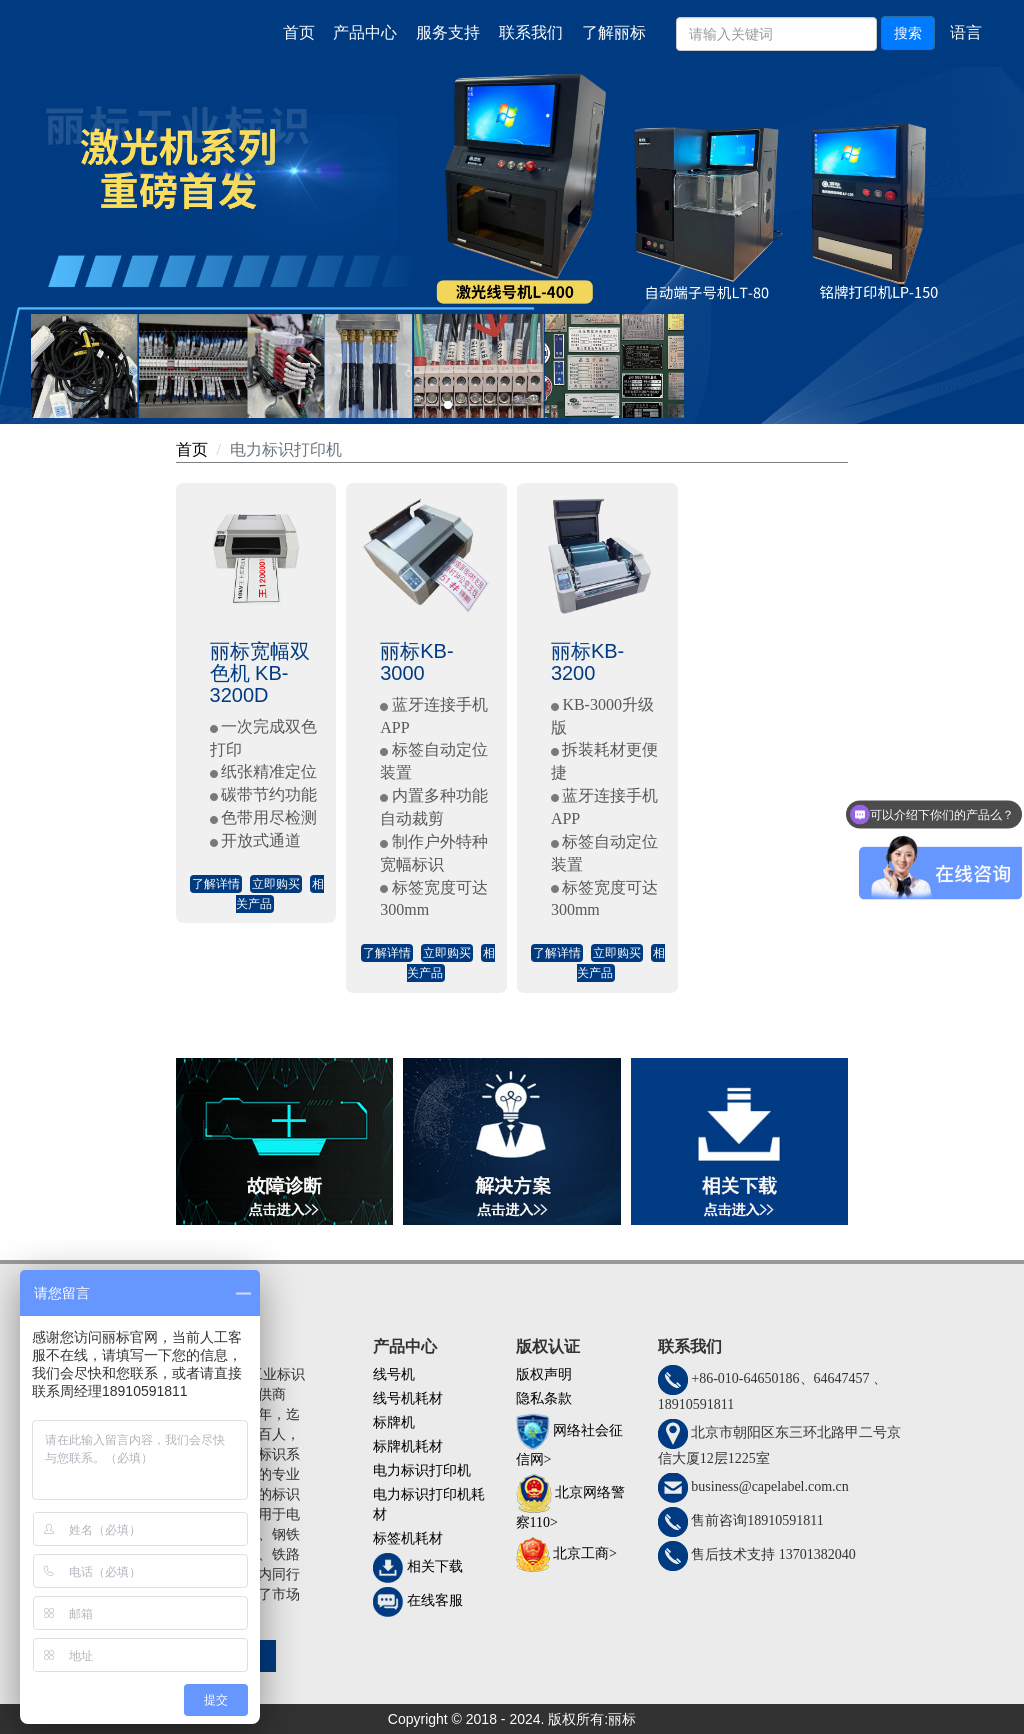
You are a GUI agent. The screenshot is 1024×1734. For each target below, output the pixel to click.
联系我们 (531, 32)
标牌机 (394, 1422)
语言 (966, 32)
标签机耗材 (408, 1538)
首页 (299, 32)
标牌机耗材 (408, 1446)
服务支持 (448, 32)
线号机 (394, 1374)
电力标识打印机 (286, 449)
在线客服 (435, 1600)
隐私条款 (544, 1398)
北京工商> (585, 1553)
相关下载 (435, 1566)
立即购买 (276, 884)
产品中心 (365, 32)
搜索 (908, 33)
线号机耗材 (408, 1398)
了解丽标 (614, 32)
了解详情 (216, 884)
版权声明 (544, 1374)
